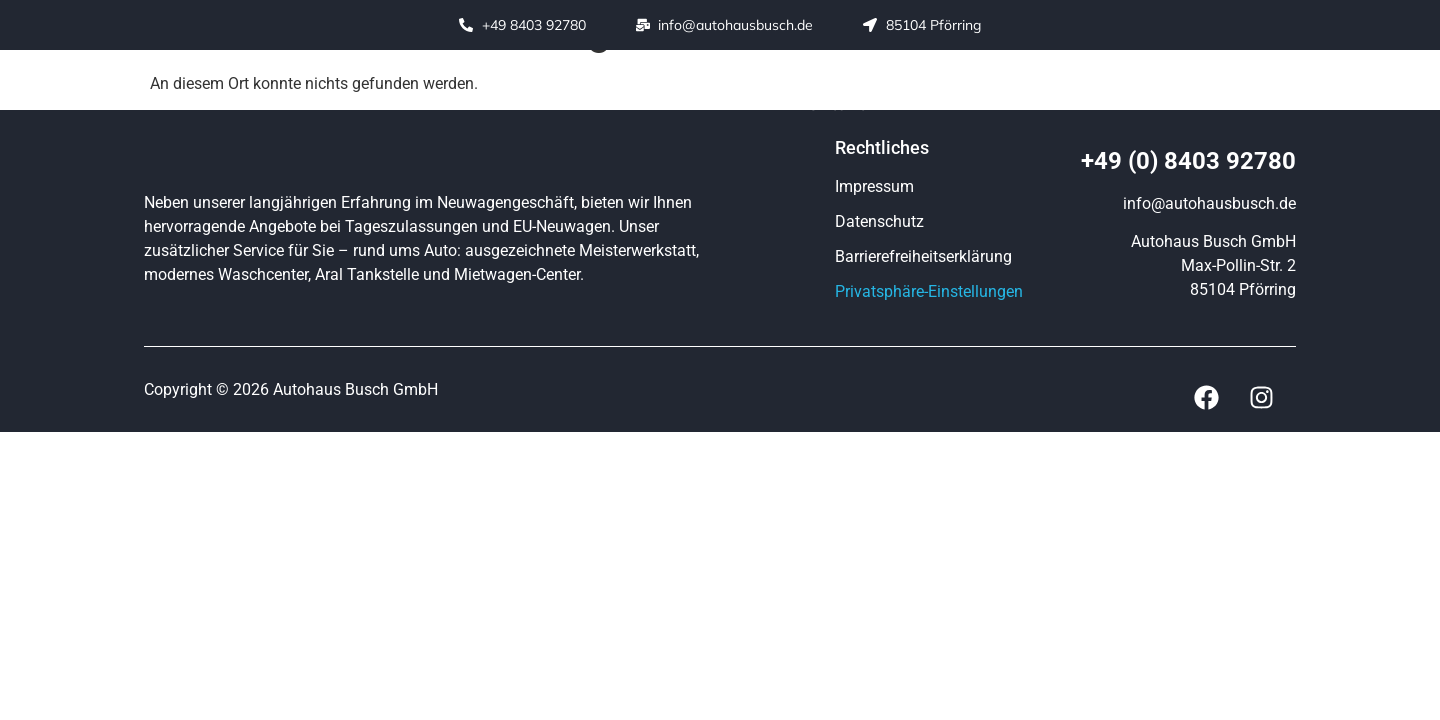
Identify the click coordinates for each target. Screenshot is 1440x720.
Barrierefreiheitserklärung (923, 256)
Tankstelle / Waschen (888, 74)
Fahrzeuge (537, 74)
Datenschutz (879, 221)
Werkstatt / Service (689, 74)
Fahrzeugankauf (1074, 74)
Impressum (874, 186)
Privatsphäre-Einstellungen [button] (929, 291)
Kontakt (830, 103)
